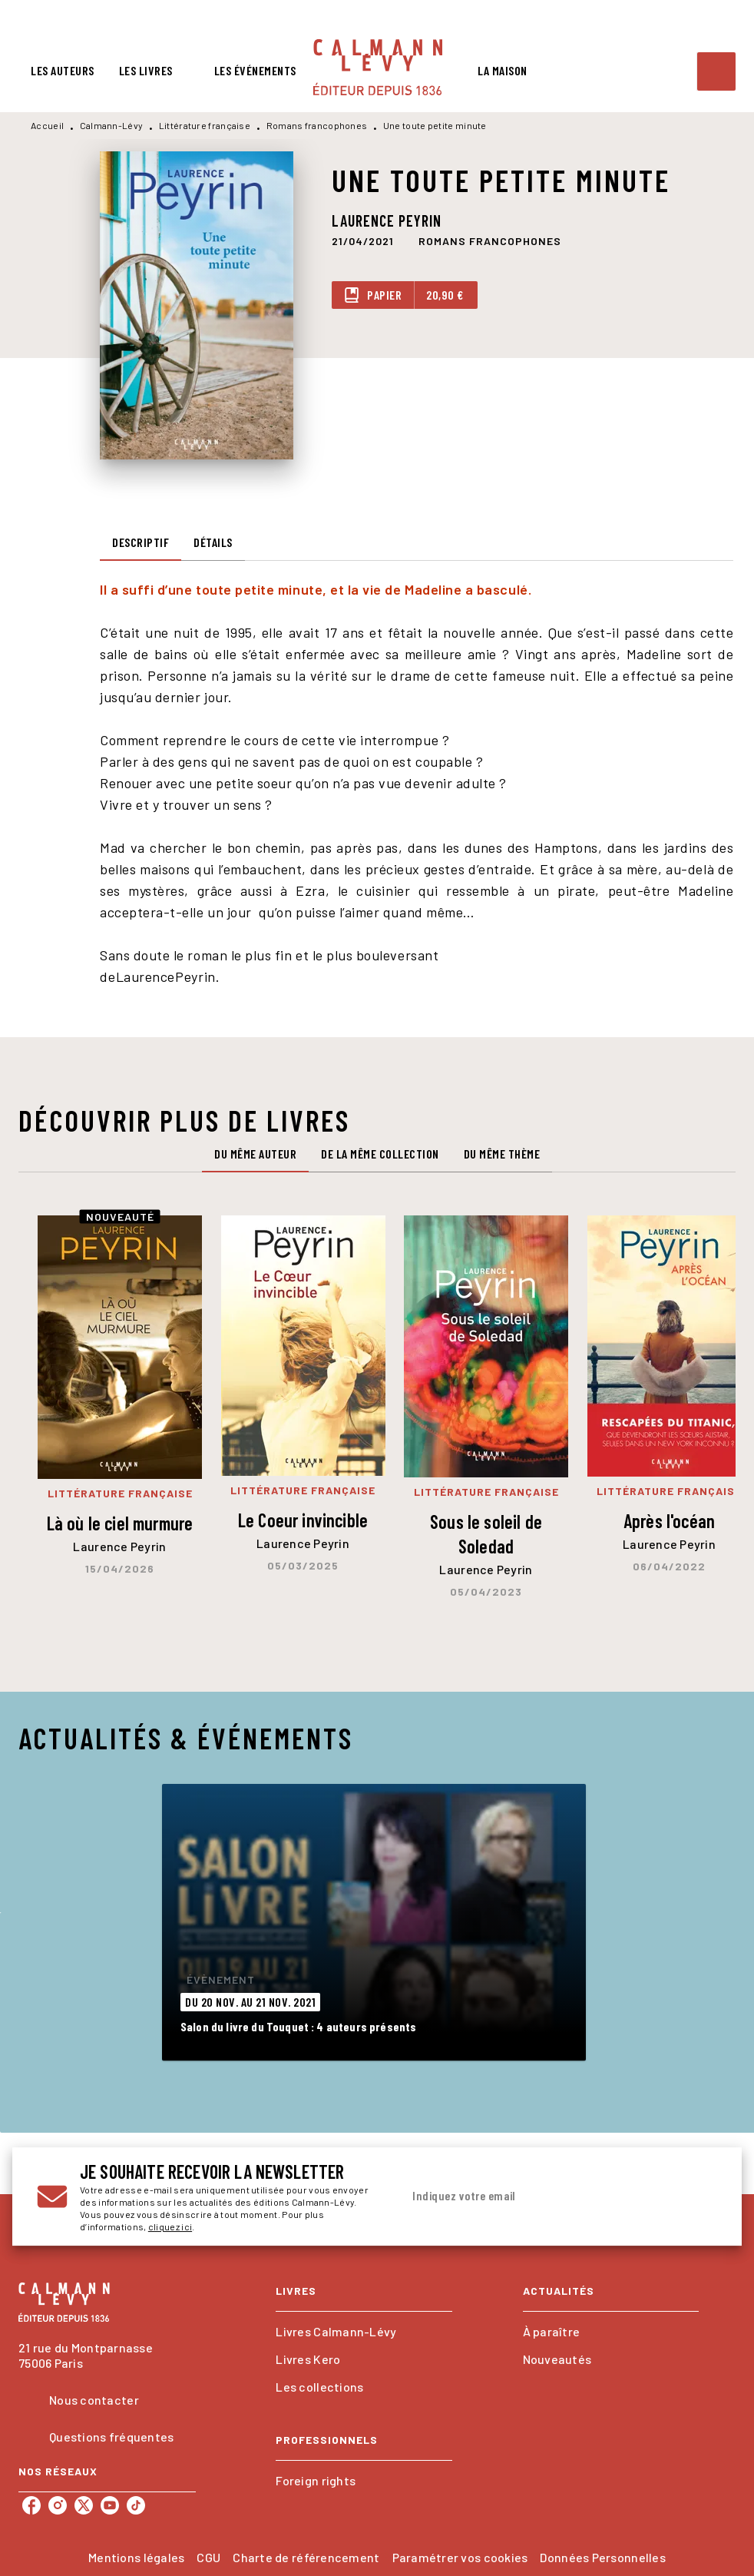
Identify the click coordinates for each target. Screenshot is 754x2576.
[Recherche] (716, 71)
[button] (489, 240)
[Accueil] (377, 67)
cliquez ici (170, 2226)
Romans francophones (317, 125)
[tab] (62, 70)
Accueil (47, 125)
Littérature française (204, 125)
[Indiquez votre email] (540, 2196)
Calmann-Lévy (112, 125)
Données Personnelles (602, 2557)
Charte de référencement (306, 2557)
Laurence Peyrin (386, 220)
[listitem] (31, 2505)
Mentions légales (136, 2557)
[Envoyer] (698, 2196)
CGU (208, 2557)
